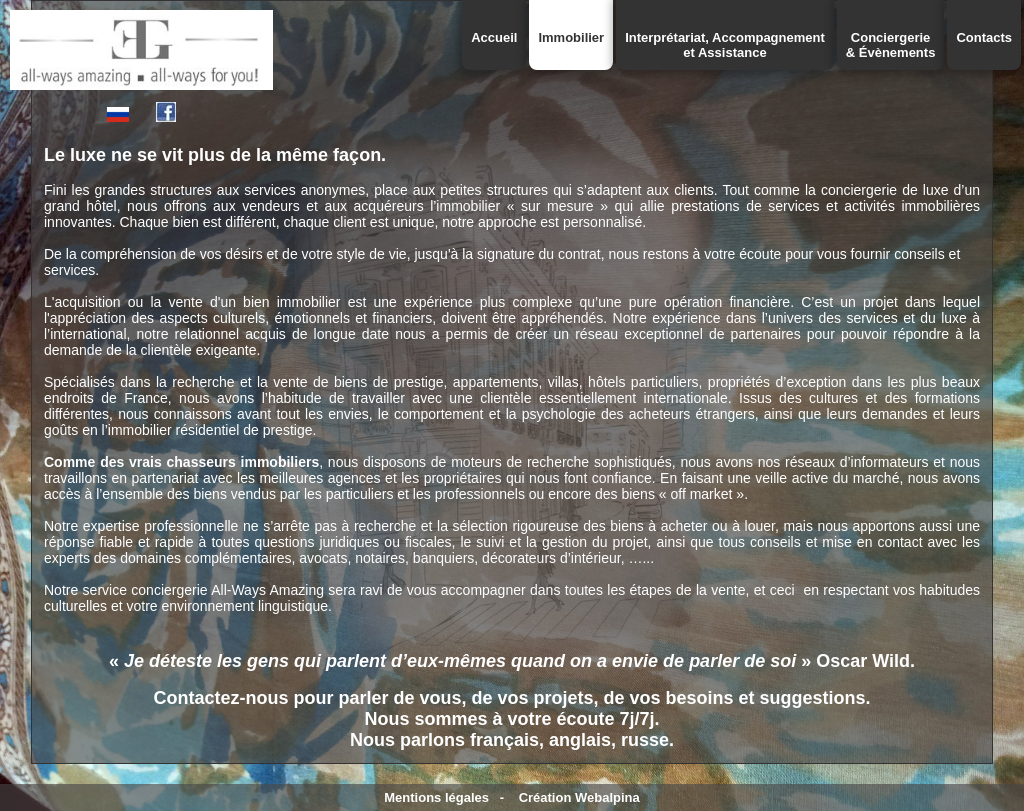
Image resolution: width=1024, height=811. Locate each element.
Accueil (494, 37)
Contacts (984, 37)
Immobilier (571, 37)
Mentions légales (436, 797)
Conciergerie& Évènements (891, 45)
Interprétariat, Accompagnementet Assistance (725, 45)
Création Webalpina (579, 797)
